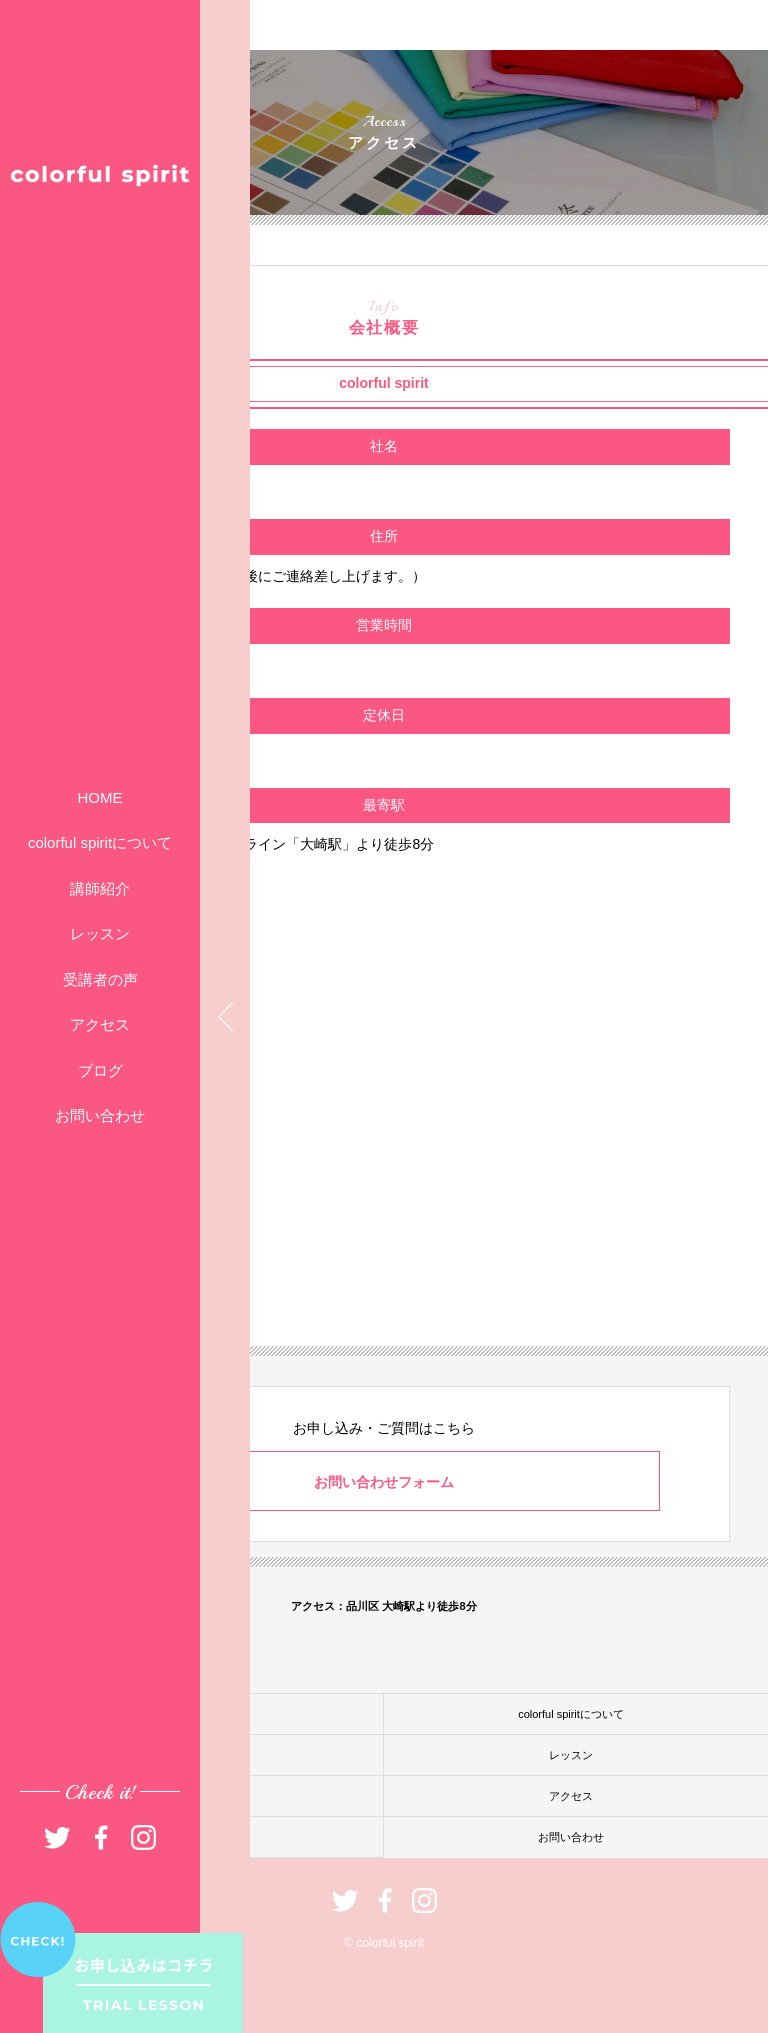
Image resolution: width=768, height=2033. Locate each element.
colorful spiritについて (100, 842)
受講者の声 (100, 979)
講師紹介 (100, 888)
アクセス (100, 1024)
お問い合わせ (100, 1115)
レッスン (100, 933)
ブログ (100, 1070)
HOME (100, 797)
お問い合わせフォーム (384, 1482)
